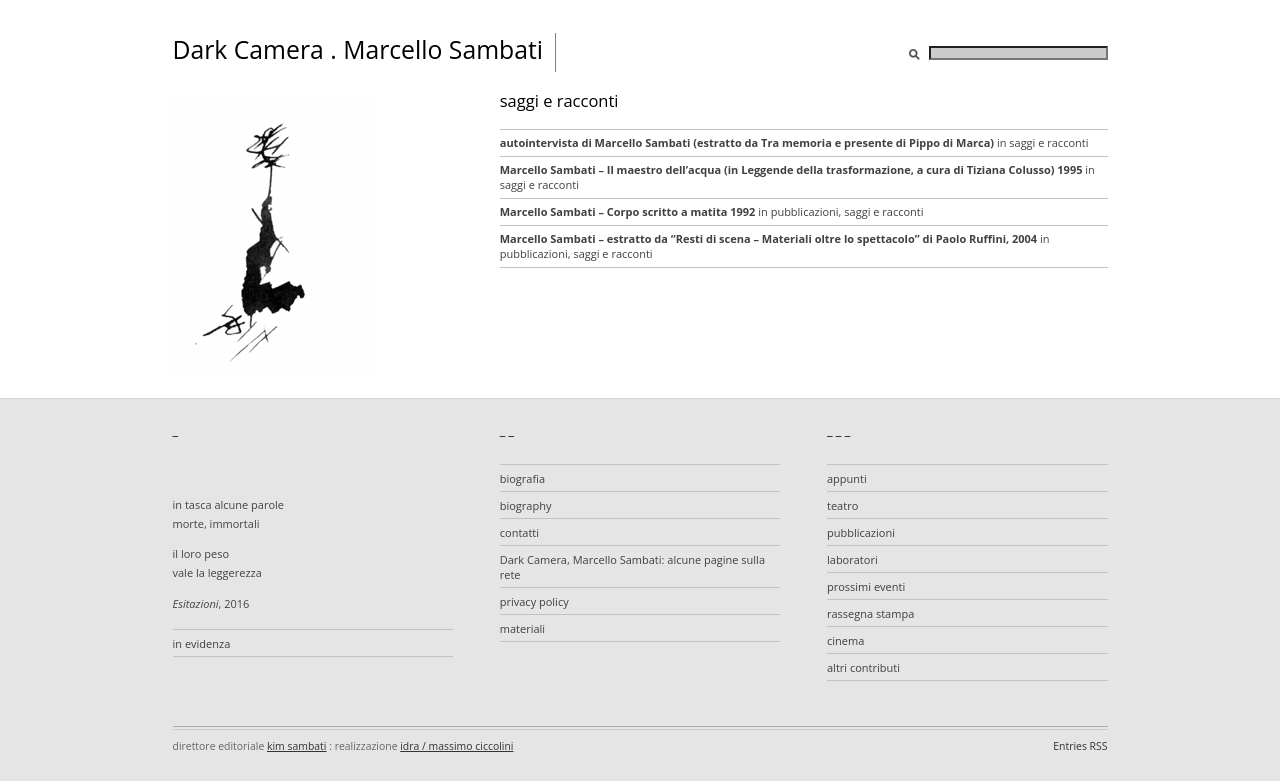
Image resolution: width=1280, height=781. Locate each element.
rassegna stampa (870, 613)
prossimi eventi (866, 586)
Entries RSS (1080, 746)
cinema (845, 640)
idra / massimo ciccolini (456, 746)
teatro (842, 505)
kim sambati (296, 746)
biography (526, 505)
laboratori (852, 559)
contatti (519, 532)
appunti (847, 478)
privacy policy (534, 601)
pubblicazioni (805, 211)
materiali (522, 628)
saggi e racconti (1048, 142)
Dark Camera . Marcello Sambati (358, 49)
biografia (522, 478)
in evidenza (202, 643)
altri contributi (863, 667)
